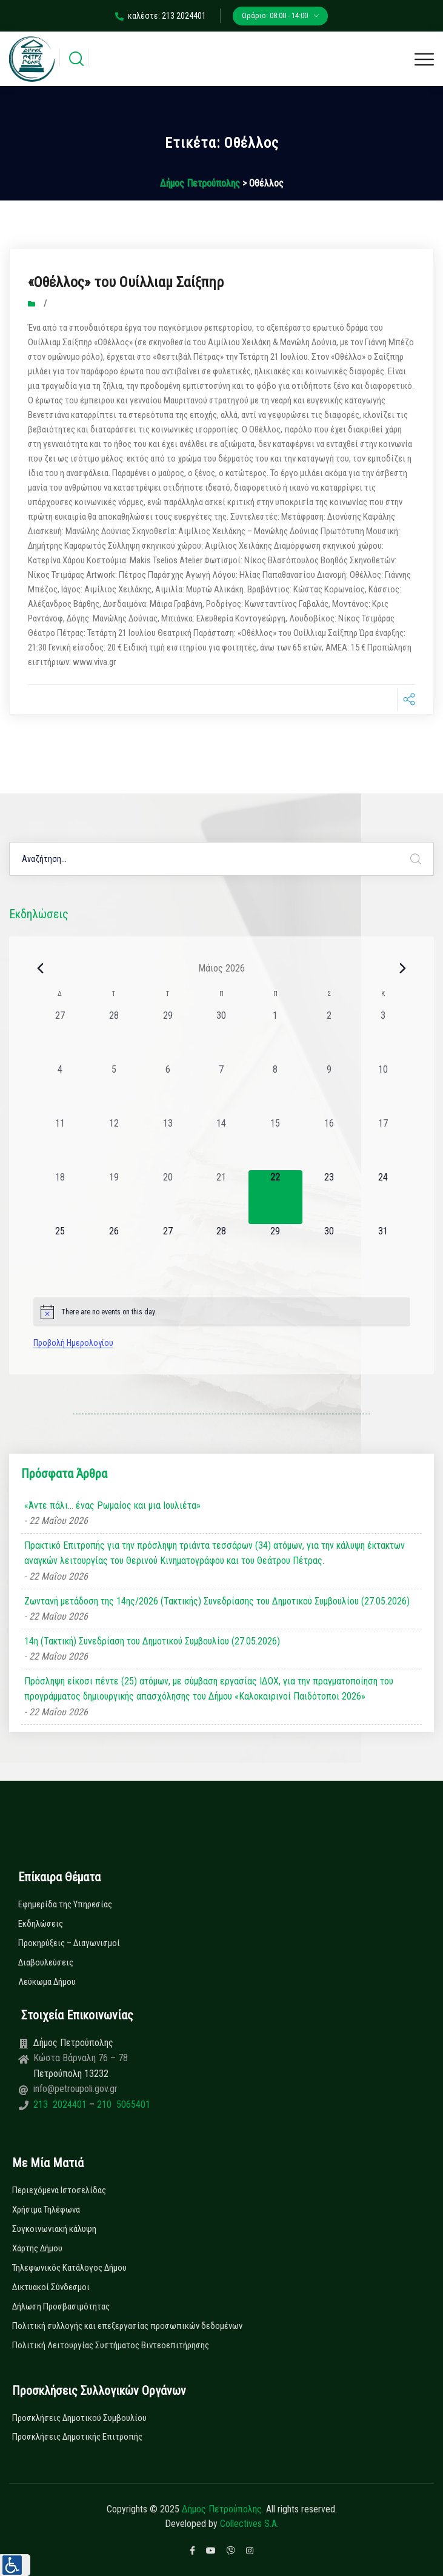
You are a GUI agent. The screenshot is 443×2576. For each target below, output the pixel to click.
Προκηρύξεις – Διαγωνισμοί (69, 1943)
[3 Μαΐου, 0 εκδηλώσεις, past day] (383, 1035)
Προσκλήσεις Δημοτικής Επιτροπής (77, 2436)
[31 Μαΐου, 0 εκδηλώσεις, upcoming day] (383, 1251)
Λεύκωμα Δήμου (47, 1981)
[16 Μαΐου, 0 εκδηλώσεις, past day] (329, 1143)
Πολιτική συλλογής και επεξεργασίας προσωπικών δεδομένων (127, 2325)
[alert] (221, 1311)
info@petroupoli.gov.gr (75, 2088)
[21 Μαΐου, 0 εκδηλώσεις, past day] (221, 1197)
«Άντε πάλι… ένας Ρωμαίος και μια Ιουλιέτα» (112, 1505)
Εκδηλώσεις (40, 1923)
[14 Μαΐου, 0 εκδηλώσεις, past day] (221, 1143)
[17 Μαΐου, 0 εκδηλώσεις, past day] (383, 1143)
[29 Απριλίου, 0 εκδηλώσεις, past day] (168, 1035)
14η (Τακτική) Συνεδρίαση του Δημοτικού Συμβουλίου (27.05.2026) (152, 1641)
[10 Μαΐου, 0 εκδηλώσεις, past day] (383, 1089)
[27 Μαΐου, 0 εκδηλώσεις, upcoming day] (168, 1251)
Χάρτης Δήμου (37, 2248)
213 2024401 (61, 2104)
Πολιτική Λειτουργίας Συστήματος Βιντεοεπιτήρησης (110, 2345)
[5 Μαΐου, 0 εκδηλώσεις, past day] (114, 1089)
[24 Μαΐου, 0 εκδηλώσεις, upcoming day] (383, 1197)
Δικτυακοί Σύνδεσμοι (51, 2287)
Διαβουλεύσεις (45, 1962)
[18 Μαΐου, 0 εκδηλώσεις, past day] (60, 1197)
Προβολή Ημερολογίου (73, 1343)
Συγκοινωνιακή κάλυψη (54, 2228)
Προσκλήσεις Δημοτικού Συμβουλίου (79, 2417)
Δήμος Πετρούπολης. (223, 2509)
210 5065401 (122, 2104)
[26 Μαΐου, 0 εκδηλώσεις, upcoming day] (114, 1251)
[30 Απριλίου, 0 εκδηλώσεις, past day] (221, 1035)
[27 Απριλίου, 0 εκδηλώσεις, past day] (60, 1035)
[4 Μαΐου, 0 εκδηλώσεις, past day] (60, 1089)
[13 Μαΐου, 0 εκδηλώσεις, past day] (168, 1143)
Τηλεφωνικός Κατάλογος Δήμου (69, 2267)
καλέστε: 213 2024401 (160, 16)
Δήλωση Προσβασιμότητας (61, 2306)
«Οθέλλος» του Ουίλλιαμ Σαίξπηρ (126, 282)
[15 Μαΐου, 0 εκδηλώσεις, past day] (275, 1143)
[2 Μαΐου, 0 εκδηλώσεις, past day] (329, 1035)
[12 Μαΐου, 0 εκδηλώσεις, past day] (114, 1143)
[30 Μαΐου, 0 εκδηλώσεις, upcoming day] (329, 1251)
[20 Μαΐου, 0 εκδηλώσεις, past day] (168, 1197)
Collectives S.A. (249, 2523)
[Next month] (403, 968)
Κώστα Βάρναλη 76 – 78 (80, 2058)
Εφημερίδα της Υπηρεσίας (65, 1904)
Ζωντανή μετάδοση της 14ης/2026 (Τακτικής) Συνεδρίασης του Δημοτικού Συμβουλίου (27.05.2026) (217, 1601)
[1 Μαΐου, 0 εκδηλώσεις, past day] (275, 1035)
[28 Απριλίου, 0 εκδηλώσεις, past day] (114, 1035)
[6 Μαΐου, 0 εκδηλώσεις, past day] (168, 1089)
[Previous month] (40, 968)
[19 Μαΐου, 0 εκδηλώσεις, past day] (114, 1197)
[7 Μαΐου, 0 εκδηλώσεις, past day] (221, 1089)
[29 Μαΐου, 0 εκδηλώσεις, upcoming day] (275, 1251)
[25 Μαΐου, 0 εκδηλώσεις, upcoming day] (60, 1251)
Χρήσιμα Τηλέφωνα (46, 2209)
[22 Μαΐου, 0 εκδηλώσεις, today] (275, 1197)
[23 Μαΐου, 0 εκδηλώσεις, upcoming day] (329, 1197)
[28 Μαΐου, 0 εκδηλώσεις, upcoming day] (221, 1251)
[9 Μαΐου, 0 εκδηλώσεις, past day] (329, 1089)
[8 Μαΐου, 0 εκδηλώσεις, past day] (275, 1089)
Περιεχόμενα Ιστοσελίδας (59, 2190)
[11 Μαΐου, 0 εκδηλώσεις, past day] (60, 1143)
